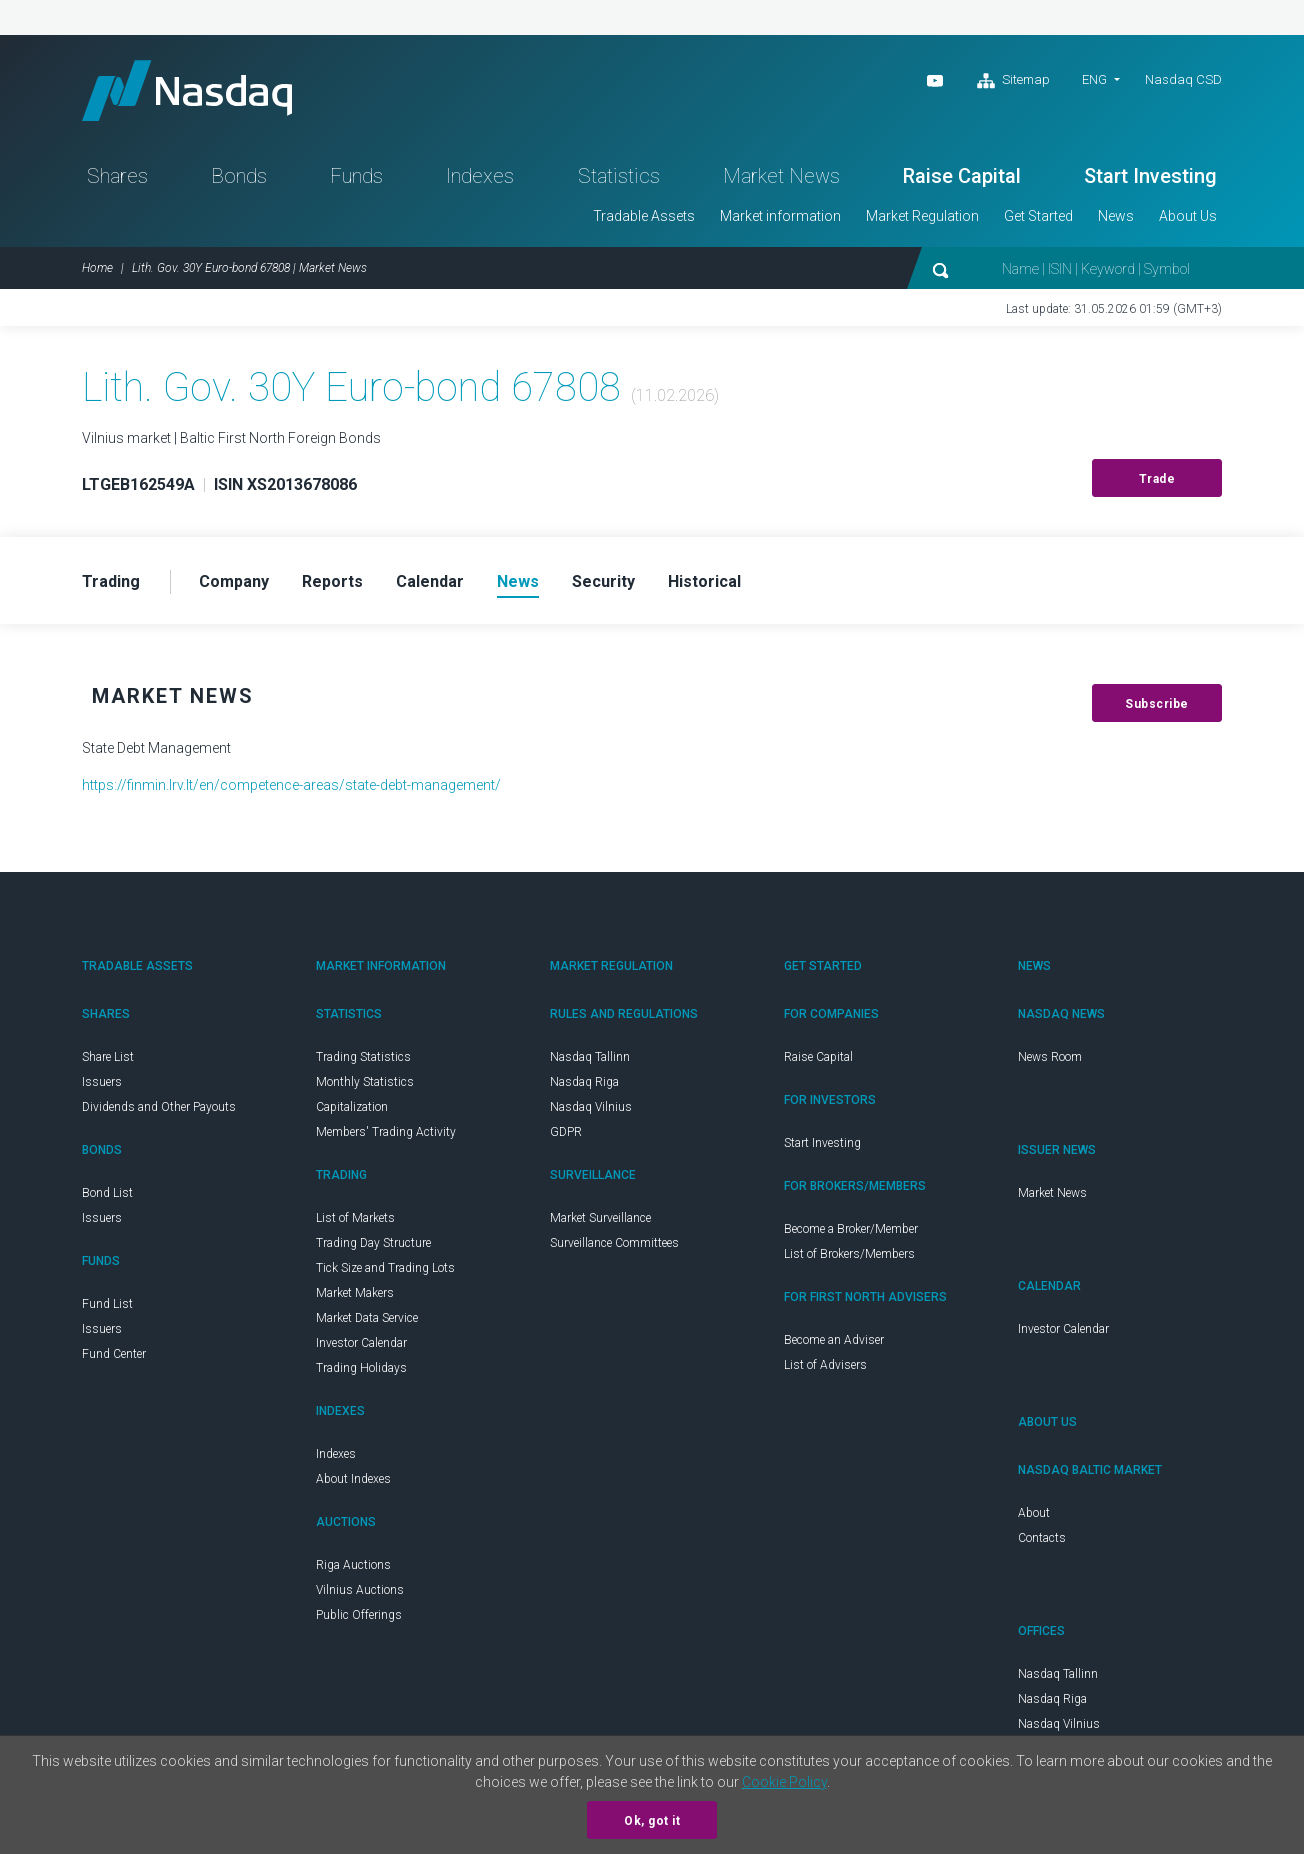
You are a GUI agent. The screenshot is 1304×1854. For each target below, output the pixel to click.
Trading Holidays (361, 1368)
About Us (1188, 216)
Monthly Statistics (365, 1082)
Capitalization (352, 1107)
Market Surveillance (600, 1218)
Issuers (102, 1082)
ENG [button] (1094, 79)
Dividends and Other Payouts (159, 1107)
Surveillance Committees (614, 1243)
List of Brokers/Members (849, 1254)
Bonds (239, 176)
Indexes (480, 176)
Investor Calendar (361, 1343)
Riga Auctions (353, 1565)
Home (97, 268)
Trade (1157, 479)
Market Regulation (922, 216)
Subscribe (1157, 704)
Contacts (1042, 1538)
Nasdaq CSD (1183, 79)
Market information (780, 216)
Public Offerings (359, 1615)
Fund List (107, 1304)
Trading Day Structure (373, 1243)
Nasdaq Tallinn (590, 1057)
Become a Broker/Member (851, 1229)
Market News (781, 176)
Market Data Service (367, 1318)
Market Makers (355, 1293)
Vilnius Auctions (360, 1590)
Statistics (619, 176)
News (1116, 216)
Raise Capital (962, 176)
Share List (108, 1057)
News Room (1050, 1057)
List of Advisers (825, 1365)
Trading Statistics (363, 1057)
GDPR (566, 1132)
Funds (356, 176)
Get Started (1038, 216)
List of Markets (355, 1218)
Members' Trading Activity (386, 1132)
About (1034, 1513)
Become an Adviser (834, 1340)
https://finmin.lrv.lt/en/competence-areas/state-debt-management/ (291, 785)
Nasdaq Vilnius (591, 1107)
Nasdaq (187, 90)
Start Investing (1150, 176)
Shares (117, 176)
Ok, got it (652, 1821)
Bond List (107, 1193)
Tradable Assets (644, 216)
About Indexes (353, 1479)
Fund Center (114, 1354)
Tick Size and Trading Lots (385, 1268)
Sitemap (1013, 81)
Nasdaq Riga (584, 1082)
